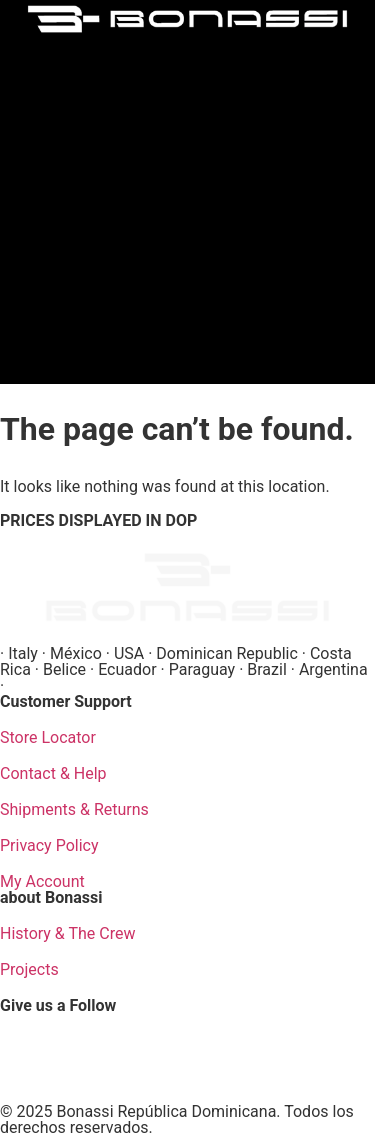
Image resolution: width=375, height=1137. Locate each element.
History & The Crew (67, 933)
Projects (29, 969)
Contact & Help (53, 773)
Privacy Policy (49, 845)
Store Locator (48, 737)
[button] (188, 205)
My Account (42, 881)
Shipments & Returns (74, 809)
